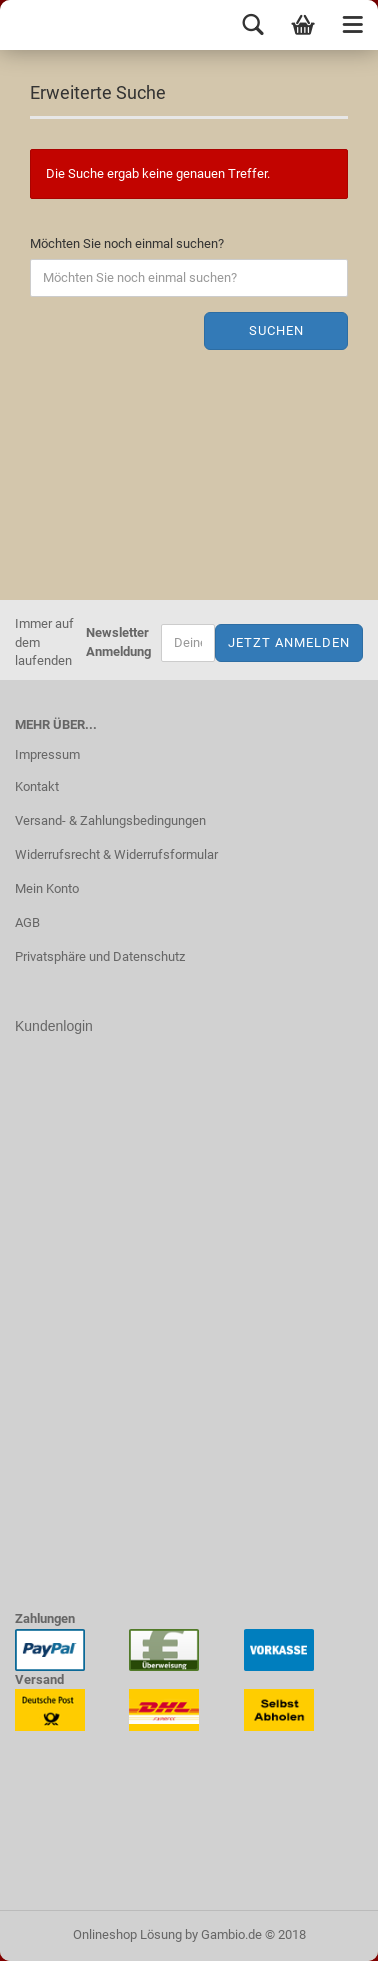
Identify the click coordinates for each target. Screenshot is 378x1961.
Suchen (276, 330)
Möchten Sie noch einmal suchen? (127, 243)
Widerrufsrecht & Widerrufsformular (116, 854)
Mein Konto (47, 888)
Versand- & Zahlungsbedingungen (110, 820)
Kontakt (37, 786)
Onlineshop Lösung (127, 1934)
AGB (27, 922)
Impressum (47, 754)
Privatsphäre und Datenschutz (100, 956)
